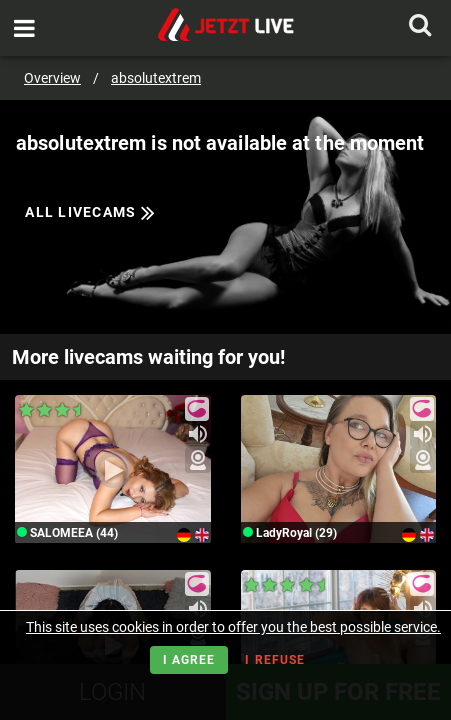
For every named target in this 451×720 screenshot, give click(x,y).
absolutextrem (156, 78)
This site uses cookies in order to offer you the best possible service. (233, 627)
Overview (52, 78)
